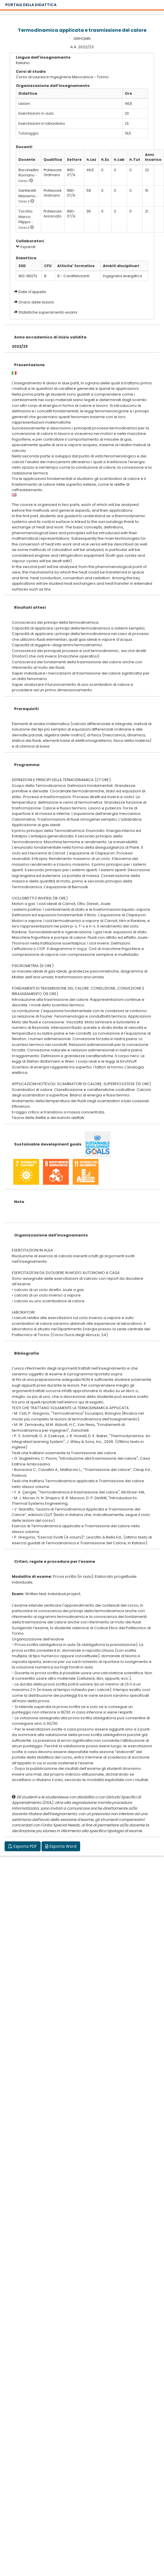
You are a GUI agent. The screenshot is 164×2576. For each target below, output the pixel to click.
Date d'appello (32, 292)
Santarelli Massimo (27, 193)
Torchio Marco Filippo (25, 216)
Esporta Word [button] (60, 1846)
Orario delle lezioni (36, 302)
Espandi (25, 246)
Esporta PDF (22, 1846)
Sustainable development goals (48, 1144)
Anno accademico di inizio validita (50, 337)
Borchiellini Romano (28, 172)
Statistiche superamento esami (47, 312)
